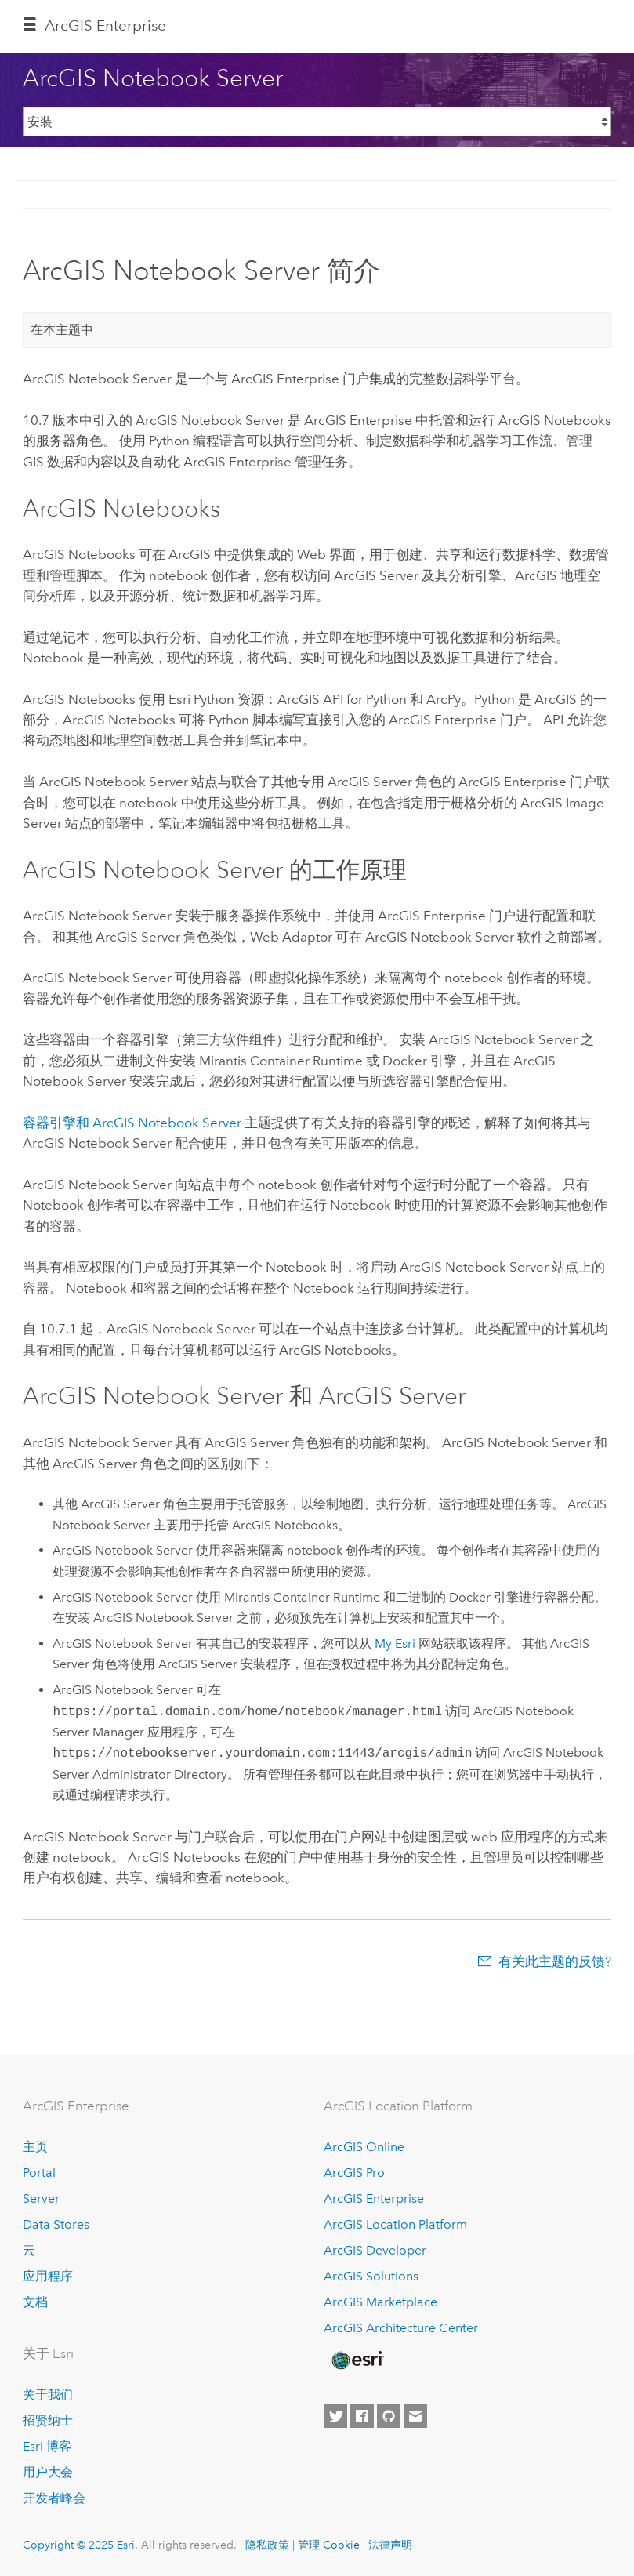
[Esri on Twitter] (335, 2416)
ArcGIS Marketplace (380, 2302)
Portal (39, 2172)
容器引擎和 (132, 1122)
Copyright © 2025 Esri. (80, 2544)
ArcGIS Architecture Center (401, 2327)
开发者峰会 (54, 2498)
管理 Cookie (329, 2544)
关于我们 (48, 2394)
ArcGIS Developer (375, 2250)
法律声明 (390, 2544)
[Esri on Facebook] (362, 2416)
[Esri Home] (356, 2360)
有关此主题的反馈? (554, 1961)
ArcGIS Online (364, 2146)
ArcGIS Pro (354, 2172)
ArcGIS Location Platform (395, 2224)
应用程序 (48, 2276)
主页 (35, 2146)
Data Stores (56, 2224)
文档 (35, 2302)
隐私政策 (267, 2544)
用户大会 (48, 2472)
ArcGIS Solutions (371, 2276)
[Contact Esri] (415, 2416)
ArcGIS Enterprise (105, 25)
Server (41, 2198)
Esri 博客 (47, 2446)
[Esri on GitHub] (388, 2416)
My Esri (395, 1643)
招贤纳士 (48, 2420)
